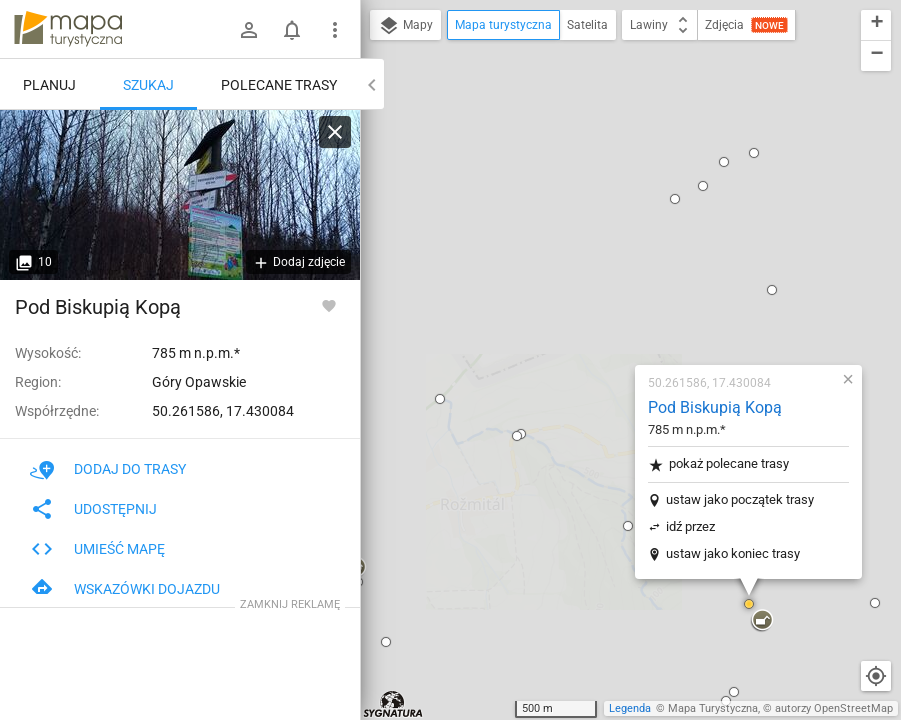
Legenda (630, 708)
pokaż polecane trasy (599, 220)
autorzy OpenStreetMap (834, 708)
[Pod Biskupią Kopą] (180, 195)
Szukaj (148, 85)
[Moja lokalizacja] (876, 676)
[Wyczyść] (335, 132)
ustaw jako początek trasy (621, 255)
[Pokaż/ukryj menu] (335, 30)
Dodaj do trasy (108, 469)
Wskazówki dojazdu (125, 589)
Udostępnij (93, 509)
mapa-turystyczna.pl (68, 29)
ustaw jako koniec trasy (614, 309)
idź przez (571, 282)
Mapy (405, 26)
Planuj (49, 85)
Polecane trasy (279, 85)
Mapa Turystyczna (713, 708)
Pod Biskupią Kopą (596, 163)
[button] (509, 282)
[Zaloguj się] (249, 30)
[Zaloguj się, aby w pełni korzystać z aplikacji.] (329, 305)
